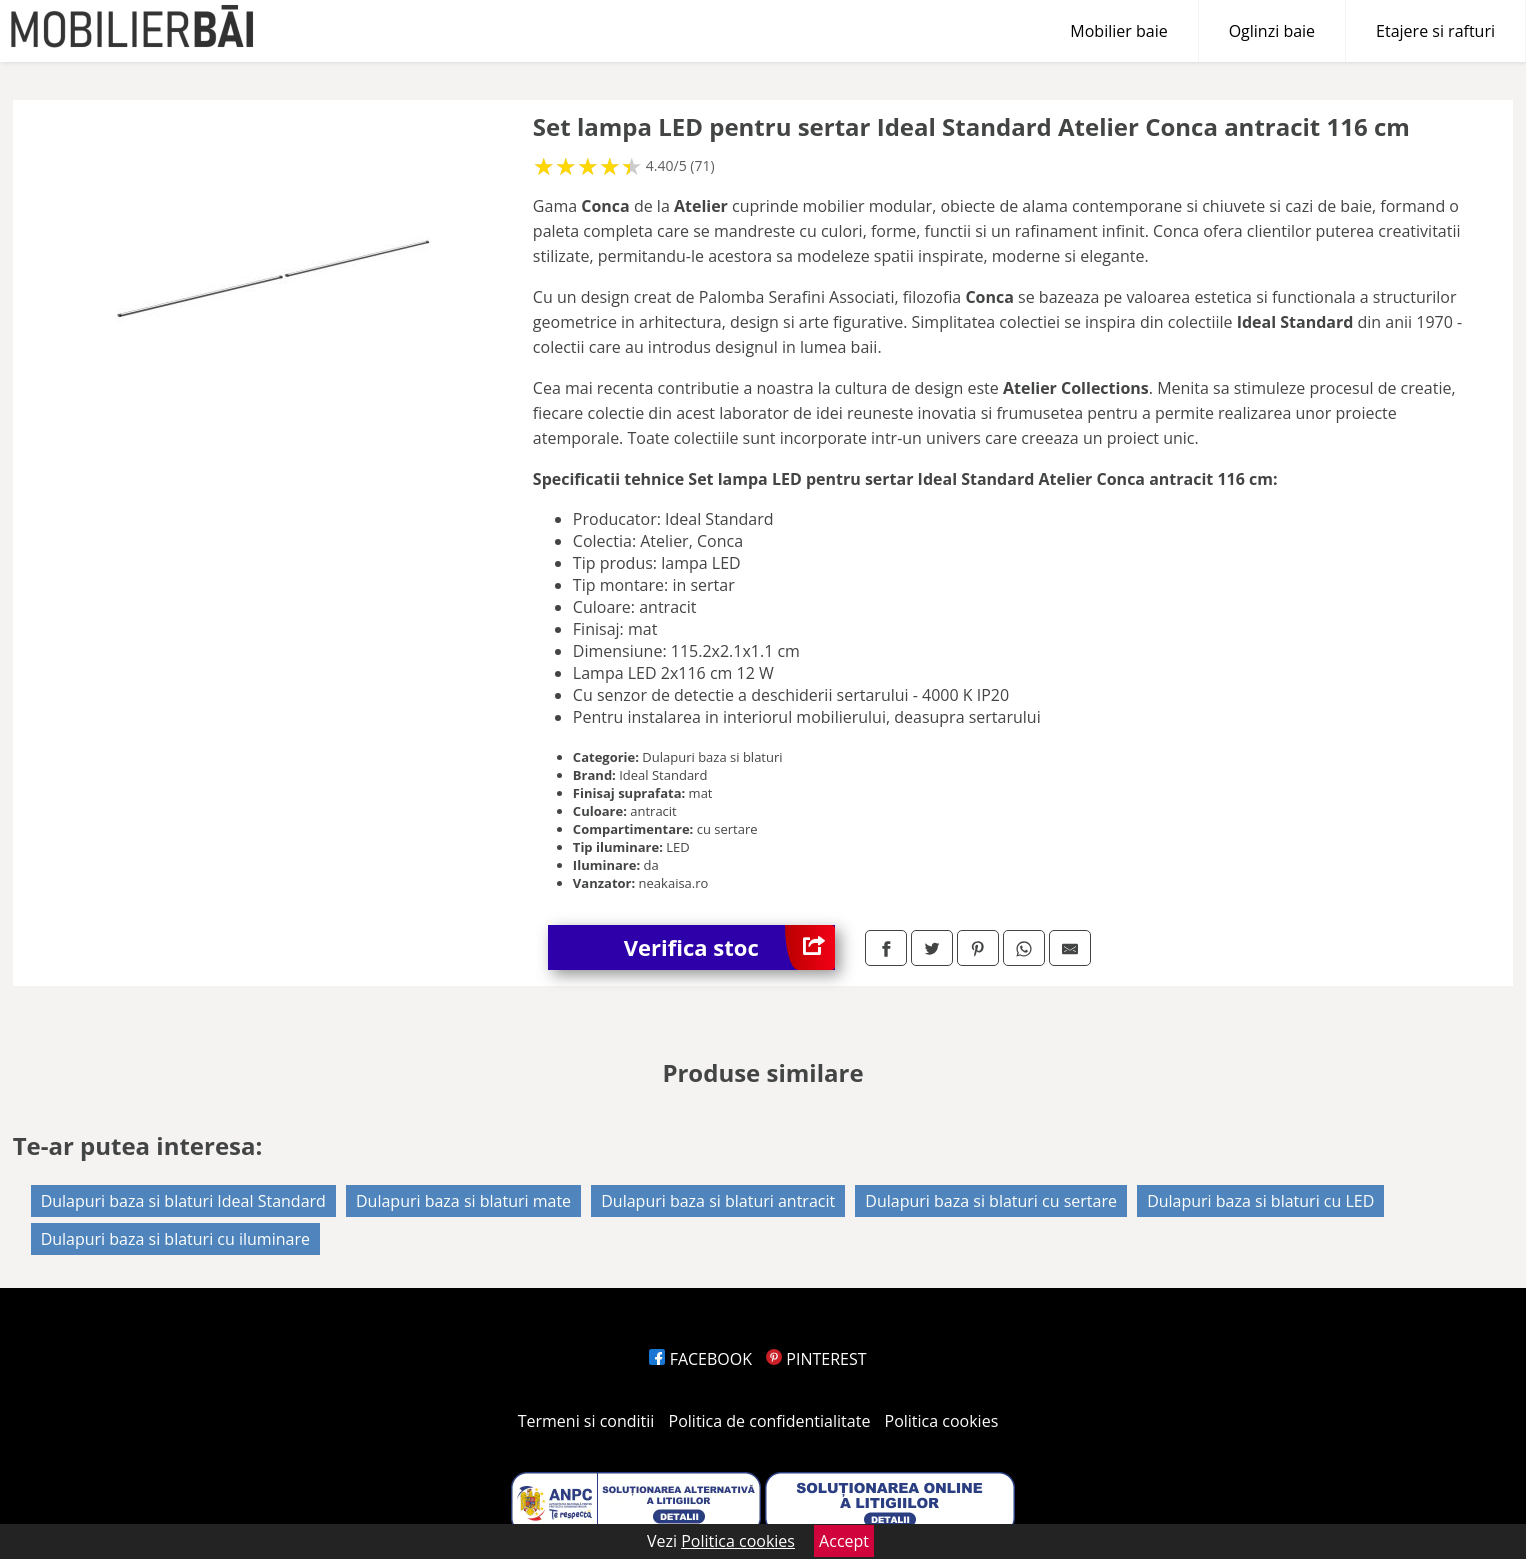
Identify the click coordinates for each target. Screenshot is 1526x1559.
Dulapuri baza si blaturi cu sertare (991, 1201)
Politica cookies (942, 1421)
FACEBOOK (700, 1359)
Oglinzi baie (1272, 31)
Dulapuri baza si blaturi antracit (718, 1201)
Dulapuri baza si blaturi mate (463, 1201)
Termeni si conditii (586, 1421)
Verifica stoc (729, 947)
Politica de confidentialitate (770, 1421)
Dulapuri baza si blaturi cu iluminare (175, 1239)
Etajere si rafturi (1435, 31)
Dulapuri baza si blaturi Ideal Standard (183, 1201)
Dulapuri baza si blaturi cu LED (1260, 1201)
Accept (844, 1541)
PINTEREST (816, 1359)
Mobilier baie (1118, 31)
